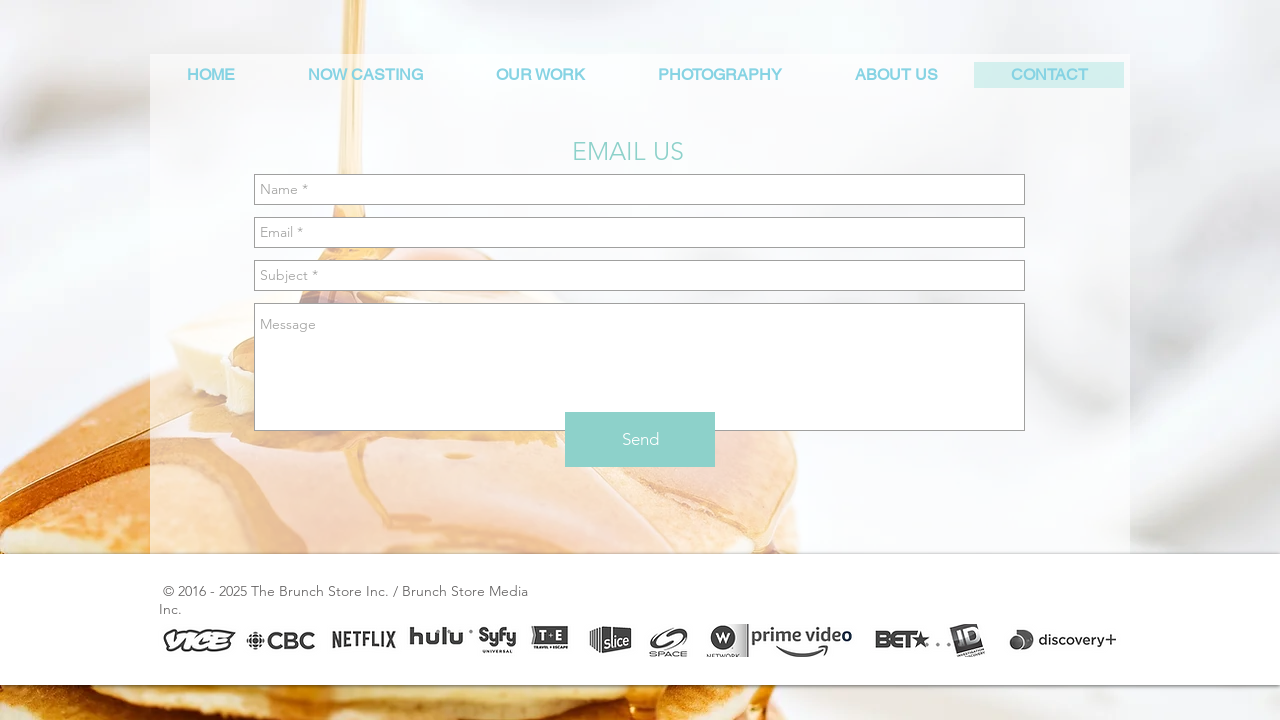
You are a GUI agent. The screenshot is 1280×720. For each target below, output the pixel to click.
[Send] (640, 439)
